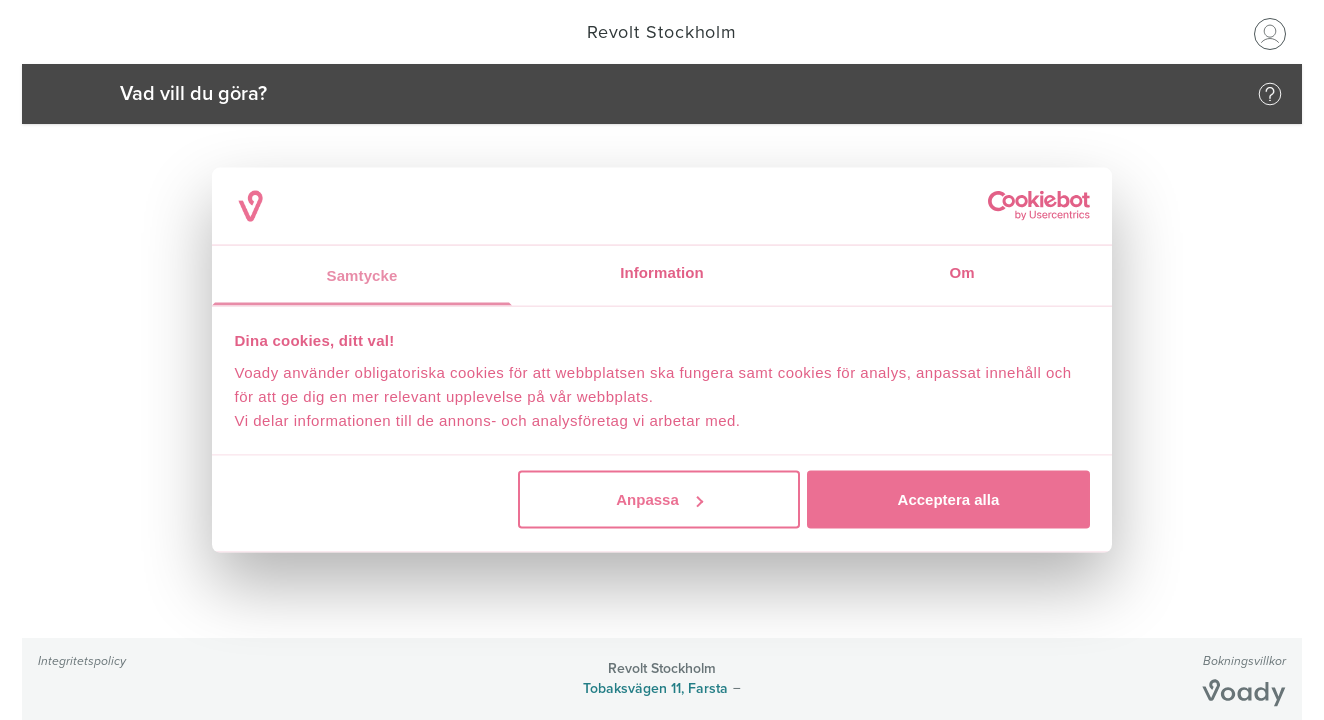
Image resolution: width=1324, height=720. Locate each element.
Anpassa (659, 499)
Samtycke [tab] (362, 274)
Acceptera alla (949, 499)
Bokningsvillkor (1244, 660)
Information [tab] (662, 271)
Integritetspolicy (82, 660)
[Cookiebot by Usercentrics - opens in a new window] (1002, 206)
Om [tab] (961, 271)
